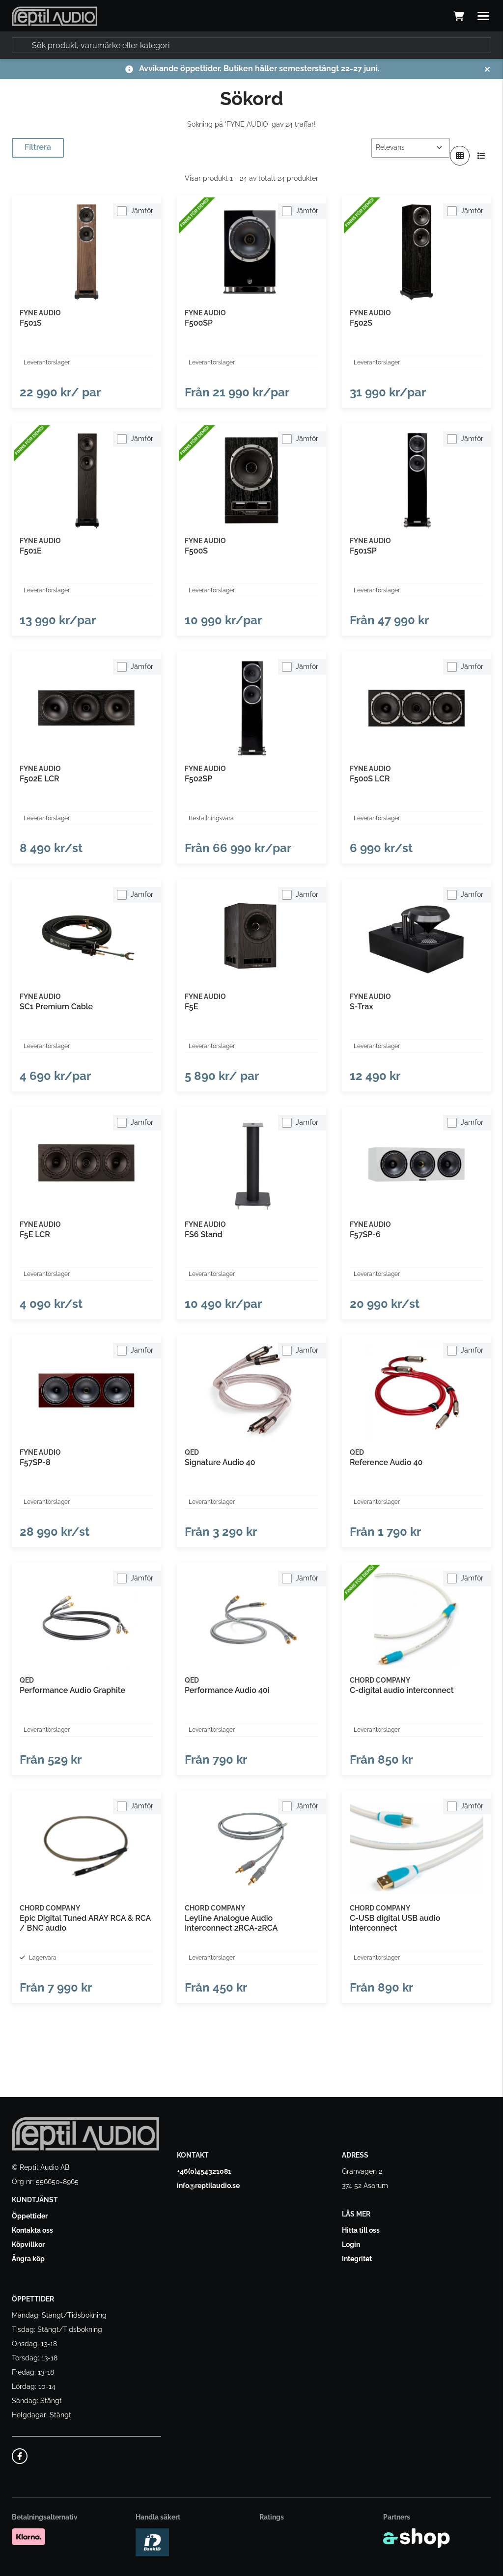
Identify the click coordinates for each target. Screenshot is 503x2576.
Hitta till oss (361, 2230)
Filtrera (38, 147)
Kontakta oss (32, 2230)
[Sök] (251, 45)
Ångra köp (28, 2259)
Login (351, 2244)
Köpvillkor (28, 2244)
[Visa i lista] (481, 156)
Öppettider (30, 2216)
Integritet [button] (357, 2259)
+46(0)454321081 (204, 2171)
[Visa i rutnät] (460, 156)
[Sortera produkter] (410, 148)
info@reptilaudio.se (208, 2185)
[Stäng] (487, 69)
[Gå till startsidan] (54, 16)
